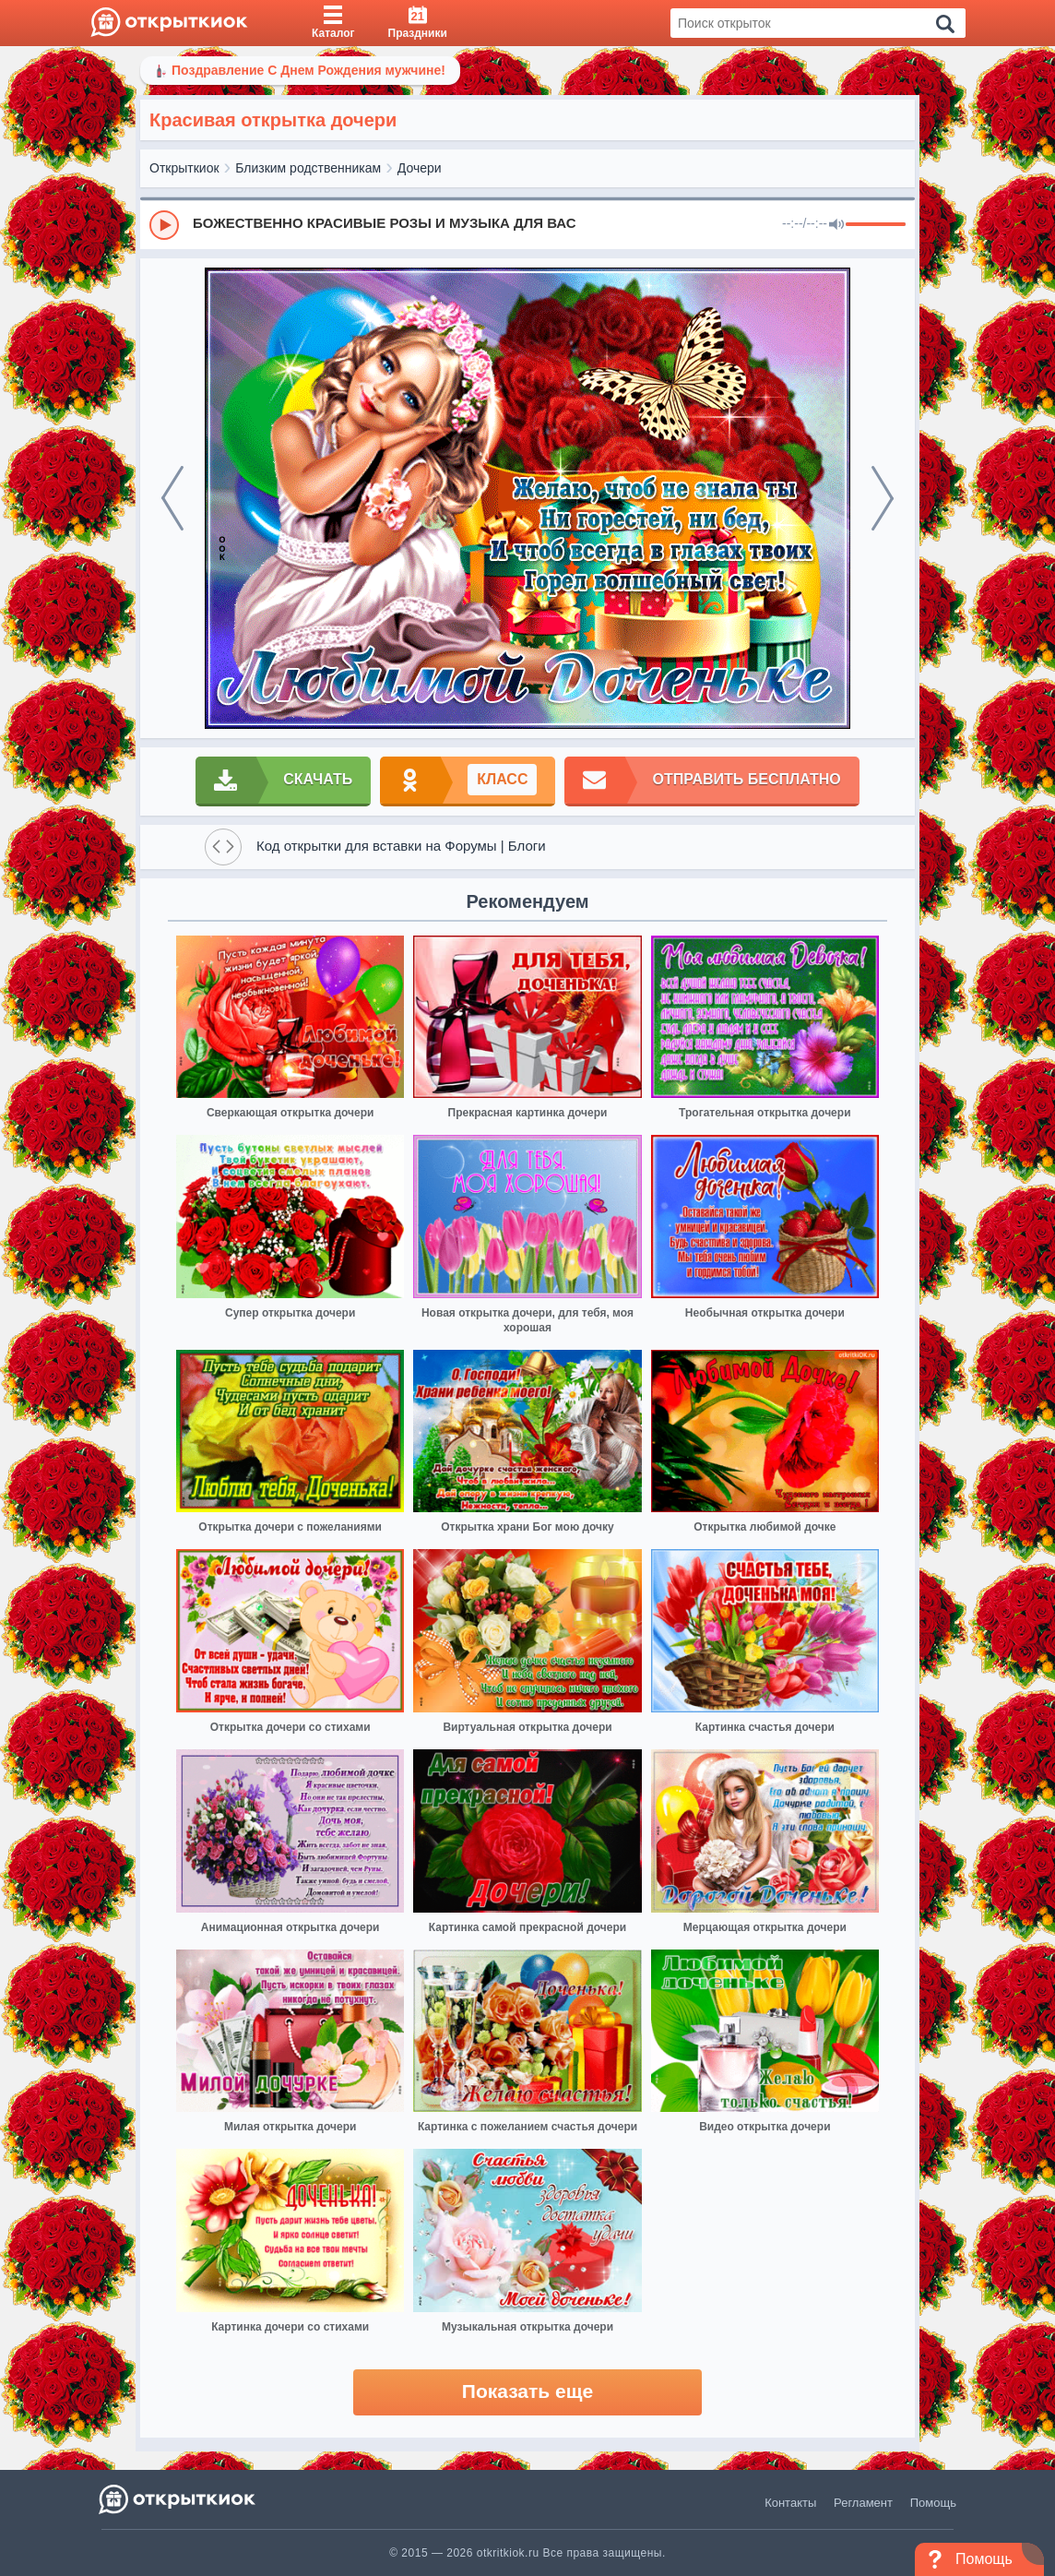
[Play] (164, 225)
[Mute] (836, 225)
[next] (882, 498)
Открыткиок (184, 168)
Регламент (863, 2503)
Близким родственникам (308, 168)
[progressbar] (876, 225)
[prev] (172, 498)
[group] (527, 224)
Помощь (933, 2503)
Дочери (419, 168)
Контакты (790, 2503)
